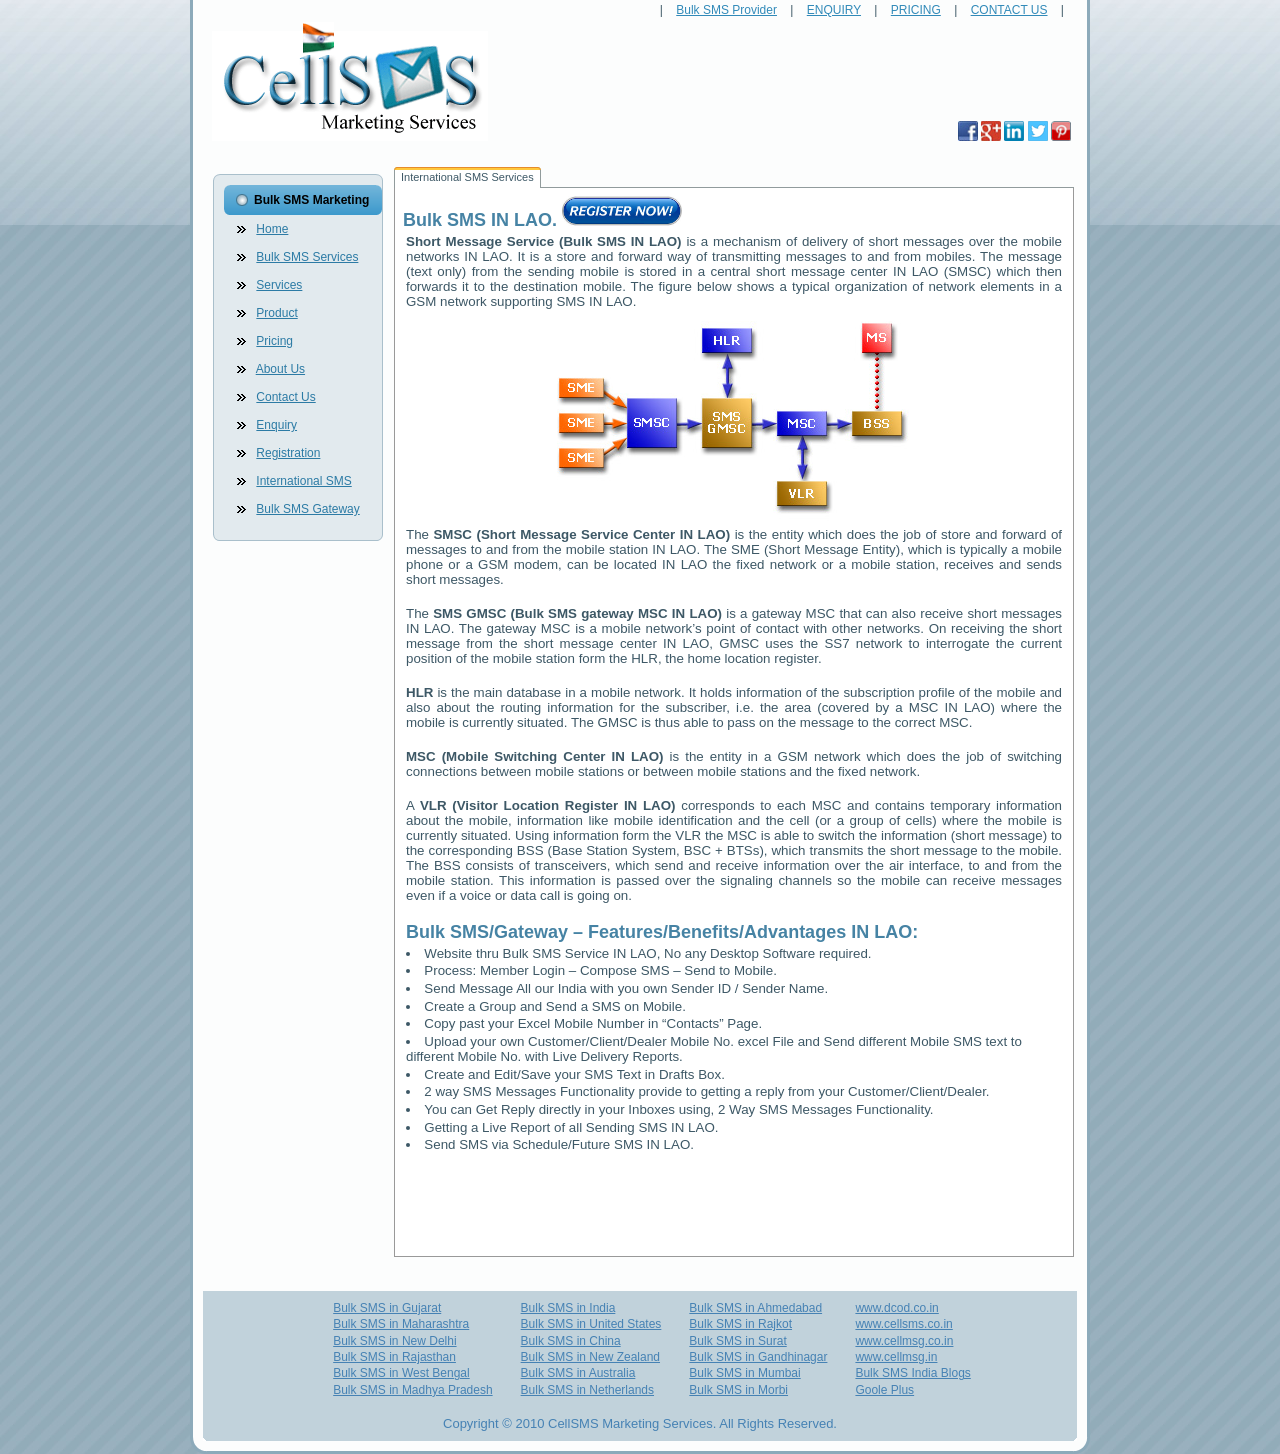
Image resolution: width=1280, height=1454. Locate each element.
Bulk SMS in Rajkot (740, 1324)
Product (276, 313)
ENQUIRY (834, 10)
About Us (280, 369)
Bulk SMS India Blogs (912, 1373)
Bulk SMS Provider (726, 10)
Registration (288, 453)
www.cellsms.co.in (903, 1324)
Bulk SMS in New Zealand (590, 1357)
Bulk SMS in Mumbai (744, 1373)
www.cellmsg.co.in (904, 1341)
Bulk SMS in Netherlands (587, 1390)
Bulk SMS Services (307, 257)
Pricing (274, 341)
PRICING (916, 10)
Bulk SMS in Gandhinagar (758, 1357)
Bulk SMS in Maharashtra (401, 1324)
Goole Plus (884, 1390)
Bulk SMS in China (571, 1341)
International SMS (303, 481)
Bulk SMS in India (568, 1308)
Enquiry (276, 425)
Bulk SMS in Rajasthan (394, 1357)
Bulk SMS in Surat (737, 1341)
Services (279, 285)
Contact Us (285, 397)
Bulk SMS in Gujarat (387, 1308)
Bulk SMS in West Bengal (401, 1373)
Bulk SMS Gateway (307, 509)
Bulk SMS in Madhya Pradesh (412, 1390)
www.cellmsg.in (896, 1357)
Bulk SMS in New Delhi (394, 1341)
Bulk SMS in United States (591, 1324)
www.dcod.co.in (896, 1308)
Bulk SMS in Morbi (738, 1390)
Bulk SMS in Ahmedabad (755, 1308)
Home (272, 229)
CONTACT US (1009, 10)
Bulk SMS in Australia (578, 1373)
